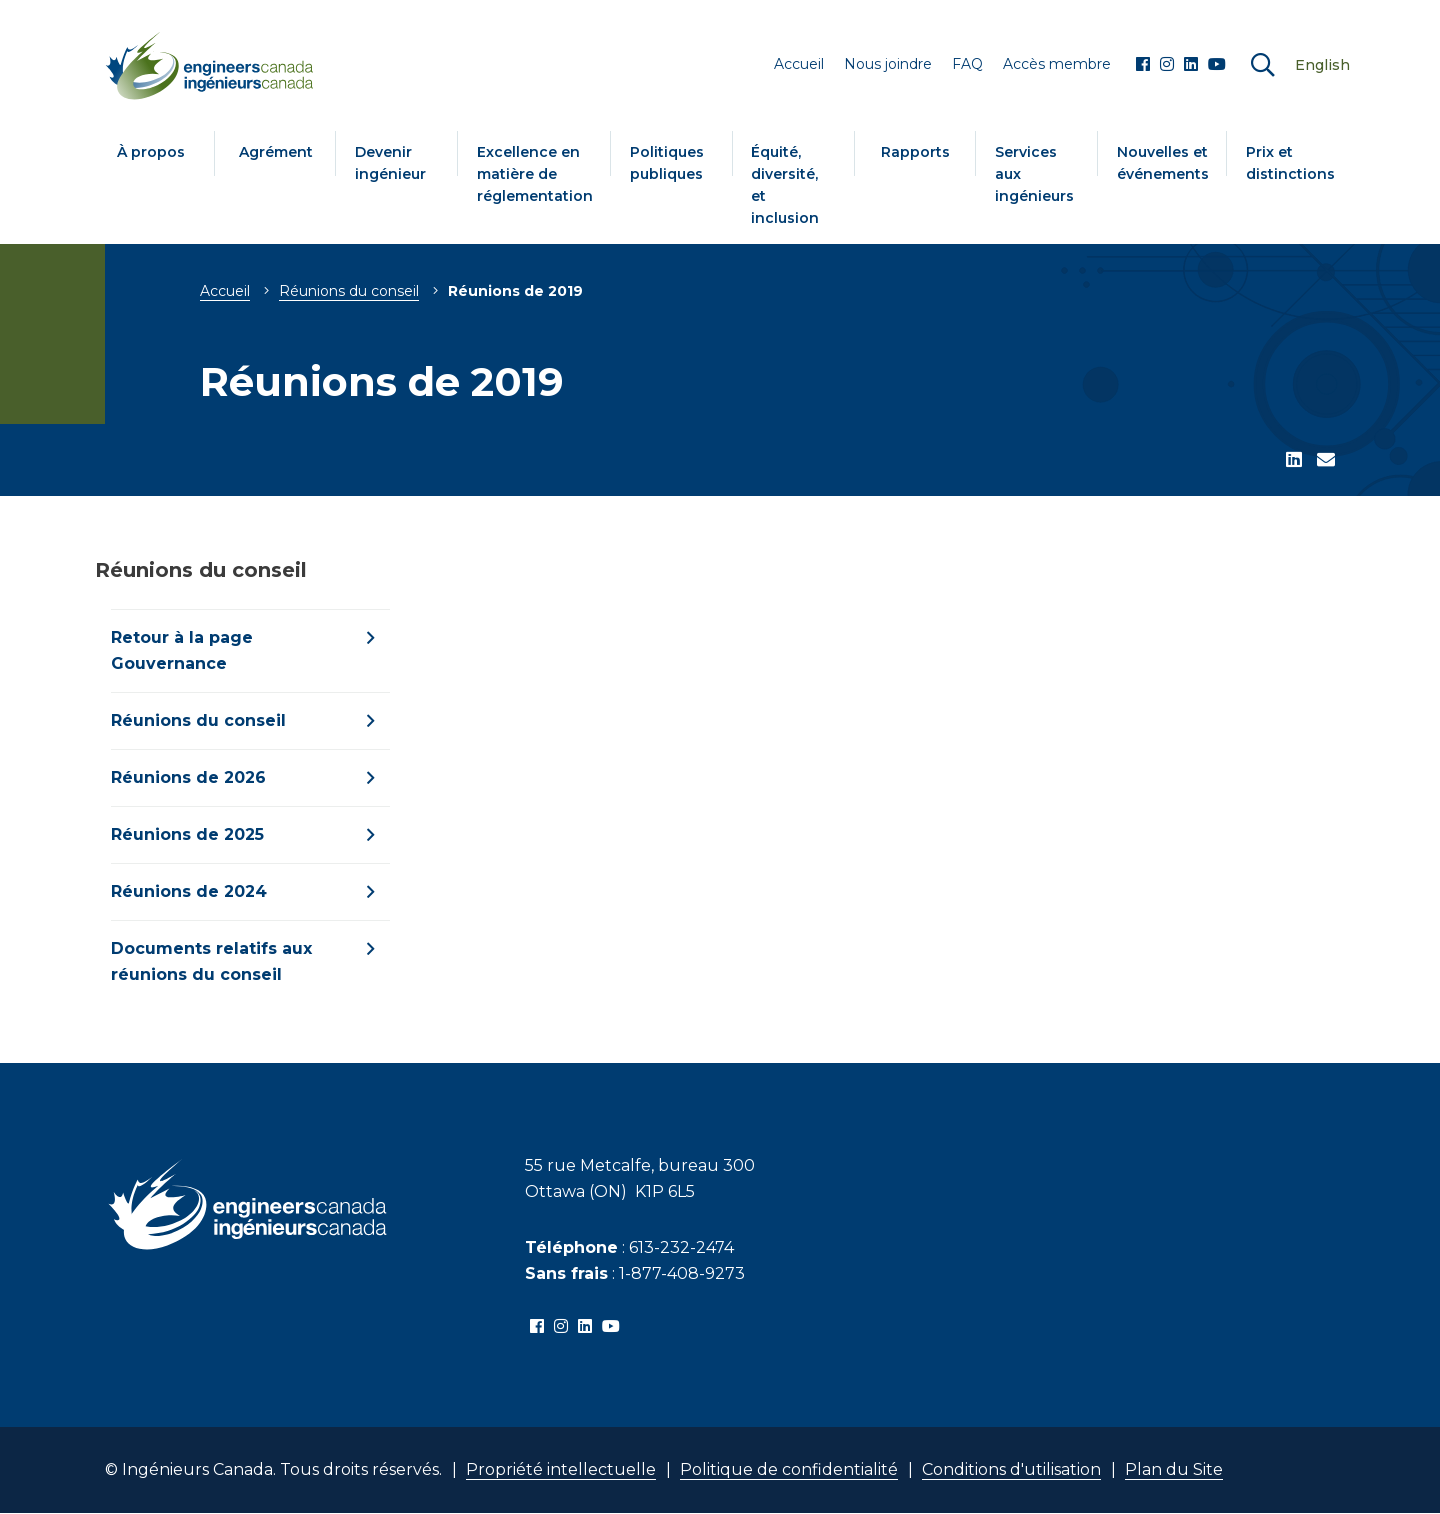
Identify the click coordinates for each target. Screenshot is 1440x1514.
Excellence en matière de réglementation (535, 174)
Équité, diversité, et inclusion (785, 185)
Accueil (225, 291)
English (1322, 65)
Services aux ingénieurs (1034, 174)
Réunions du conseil (349, 291)
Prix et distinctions (1290, 163)
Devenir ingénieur (390, 163)
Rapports (915, 152)
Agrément (276, 152)
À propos (151, 152)
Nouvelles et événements (1163, 163)
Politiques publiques (667, 163)
